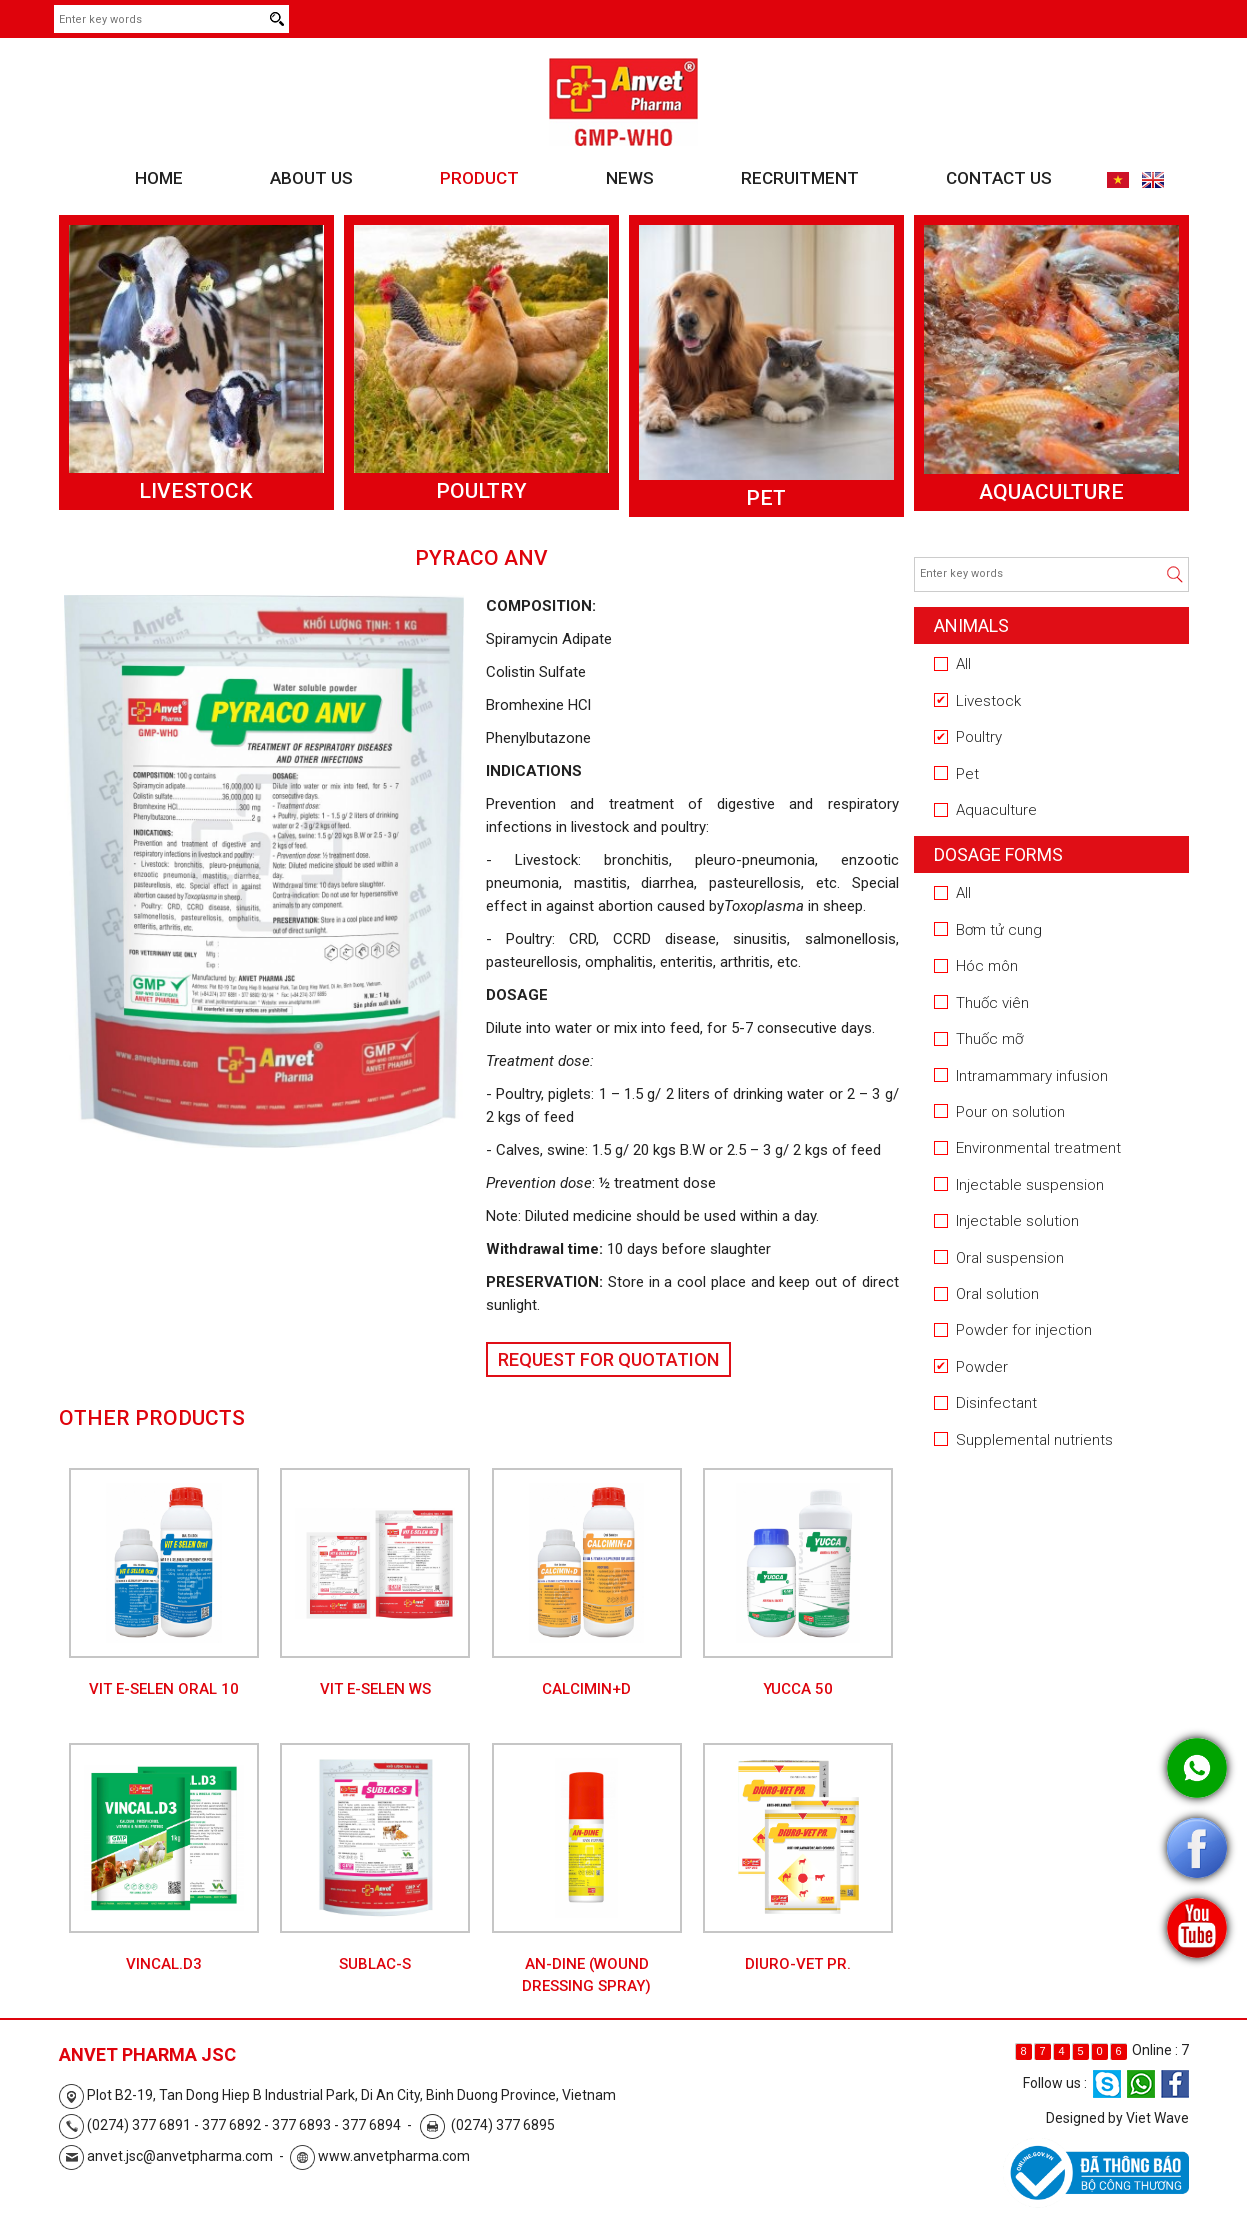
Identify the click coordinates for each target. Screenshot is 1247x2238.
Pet (766, 498)
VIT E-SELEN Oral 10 (164, 1689)
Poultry (481, 491)
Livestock (196, 491)
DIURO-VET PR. (798, 1964)
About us (311, 178)
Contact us (999, 178)
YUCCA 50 (798, 1689)
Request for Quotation (608, 1359)
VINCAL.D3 (164, 1964)
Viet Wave (1157, 2118)
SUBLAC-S (375, 1964)
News (630, 178)
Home (159, 178)
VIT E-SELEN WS (375, 1689)
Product (479, 178)
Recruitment (800, 178)
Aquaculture (1051, 492)
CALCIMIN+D (586, 1689)
